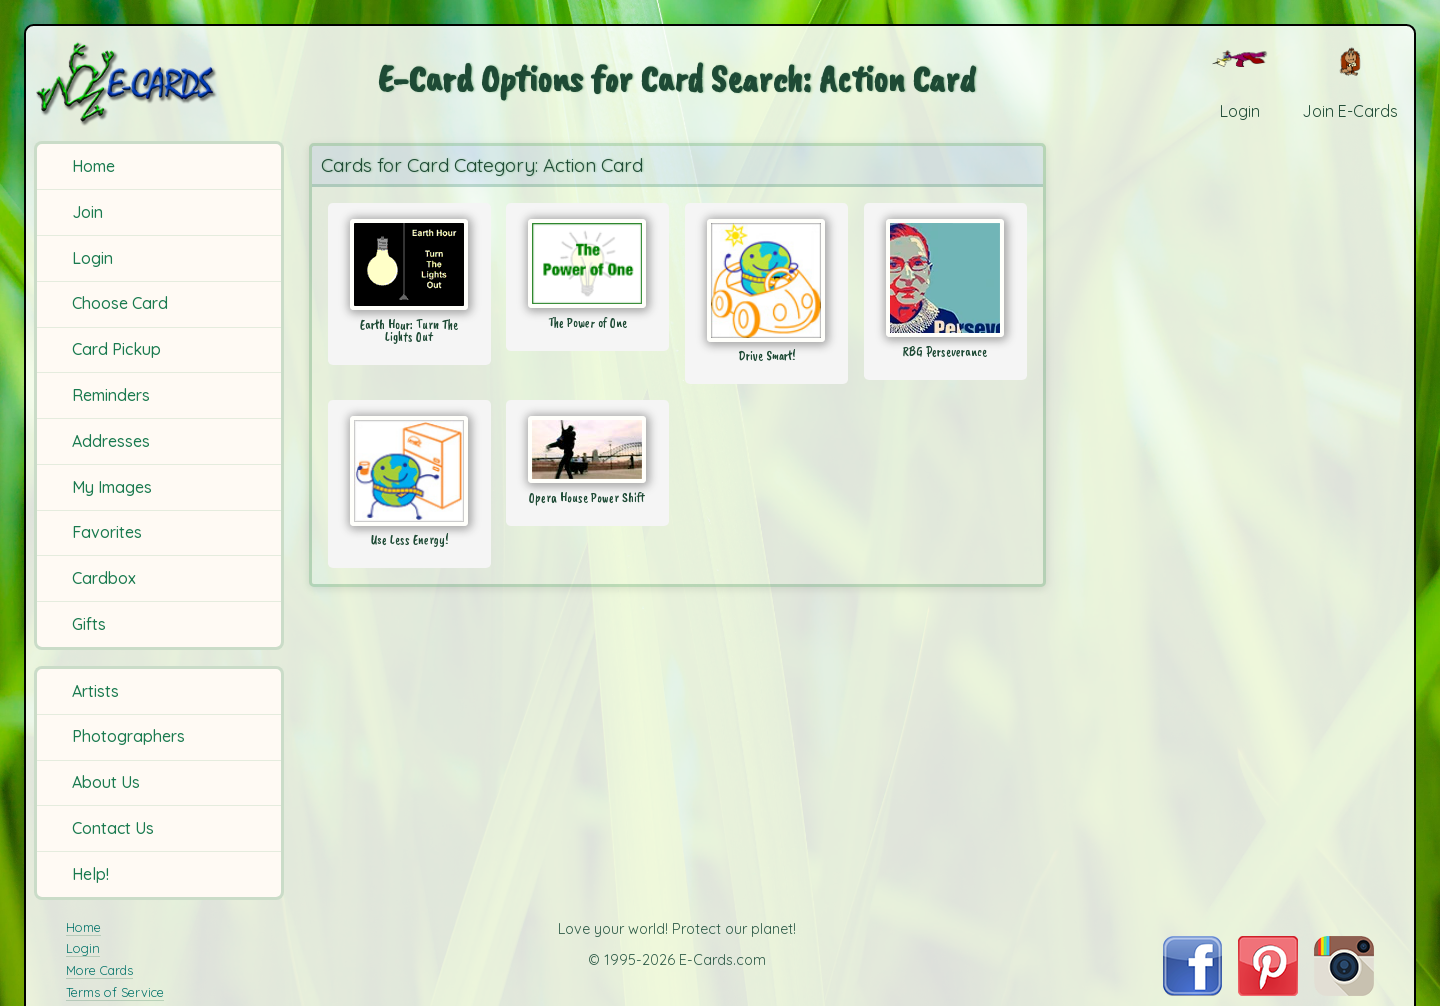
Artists (95, 691)
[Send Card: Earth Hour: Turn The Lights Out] (409, 264)
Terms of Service (115, 992)
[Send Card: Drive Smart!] (766, 280)
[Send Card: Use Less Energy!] (409, 471)
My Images (112, 487)
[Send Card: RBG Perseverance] (945, 278)
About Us (106, 782)
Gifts (89, 624)
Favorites (107, 532)
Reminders (111, 395)
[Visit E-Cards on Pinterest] (1268, 990)
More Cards (99, 970)
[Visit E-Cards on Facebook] (1192, 990)
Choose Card (120, 303)
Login (92, 258)
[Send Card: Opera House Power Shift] (587, 449)
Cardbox (104, 578)
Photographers (128, 736)
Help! (90, 874)
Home (93, 166)
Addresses (111, 441)
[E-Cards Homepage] (159, 83)
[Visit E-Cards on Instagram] (1344, 990)
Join (87, 212)
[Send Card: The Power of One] (587, 263)
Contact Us (113, 828)
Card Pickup (116, 349)
